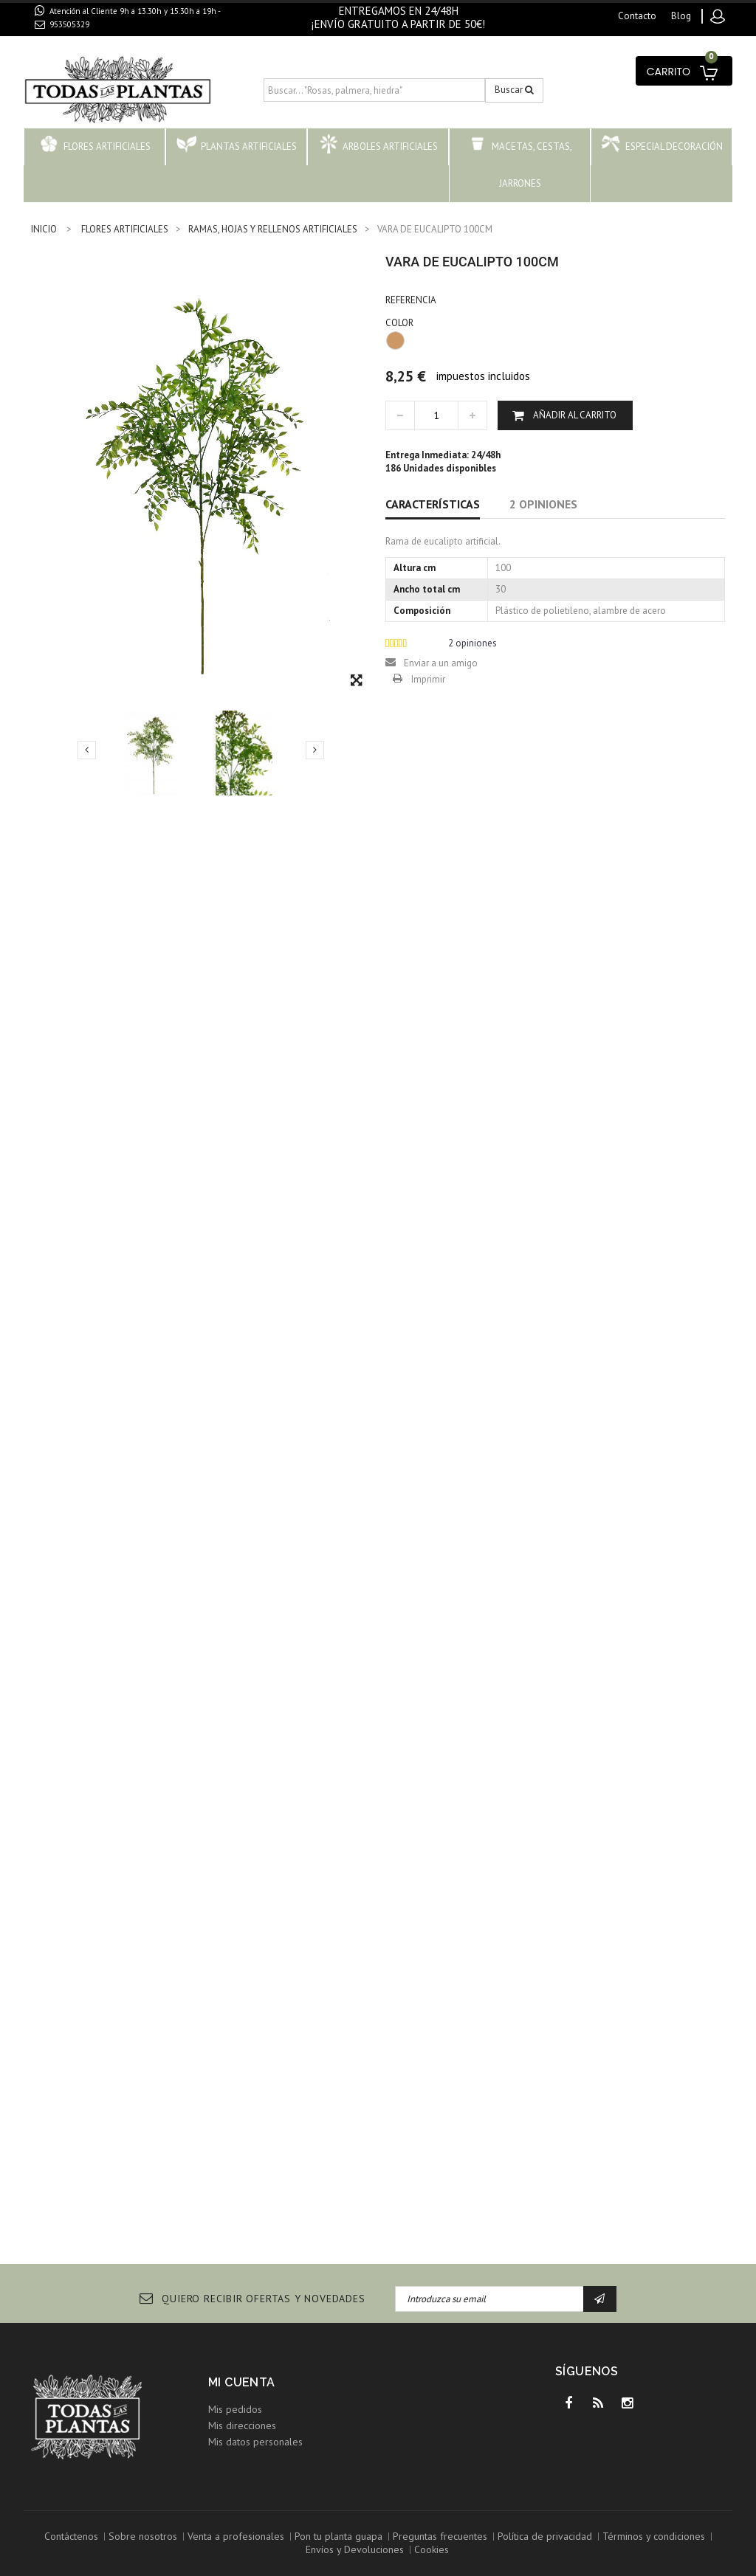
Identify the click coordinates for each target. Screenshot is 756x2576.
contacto (637, 16)
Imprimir (428, 679)
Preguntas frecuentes (440, 2536)
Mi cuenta (241, 2382)
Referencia (410, 300)
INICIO (44, 229)
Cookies (431, 2549)
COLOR (400, 323)
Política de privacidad (545, 2536)
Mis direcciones (242, 2425)
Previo (87, 750)
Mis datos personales (255, 2441)
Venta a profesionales (236, 2536)
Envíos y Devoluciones (355, 2549)
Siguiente (315, 750)
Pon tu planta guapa (338, 2536)
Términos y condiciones (653, 2536)
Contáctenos (71, 2536)
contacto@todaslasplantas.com (117, 41)
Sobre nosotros (143, 2536)
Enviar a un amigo (441, 663)
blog (681, 16)
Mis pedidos (235, 2409)
